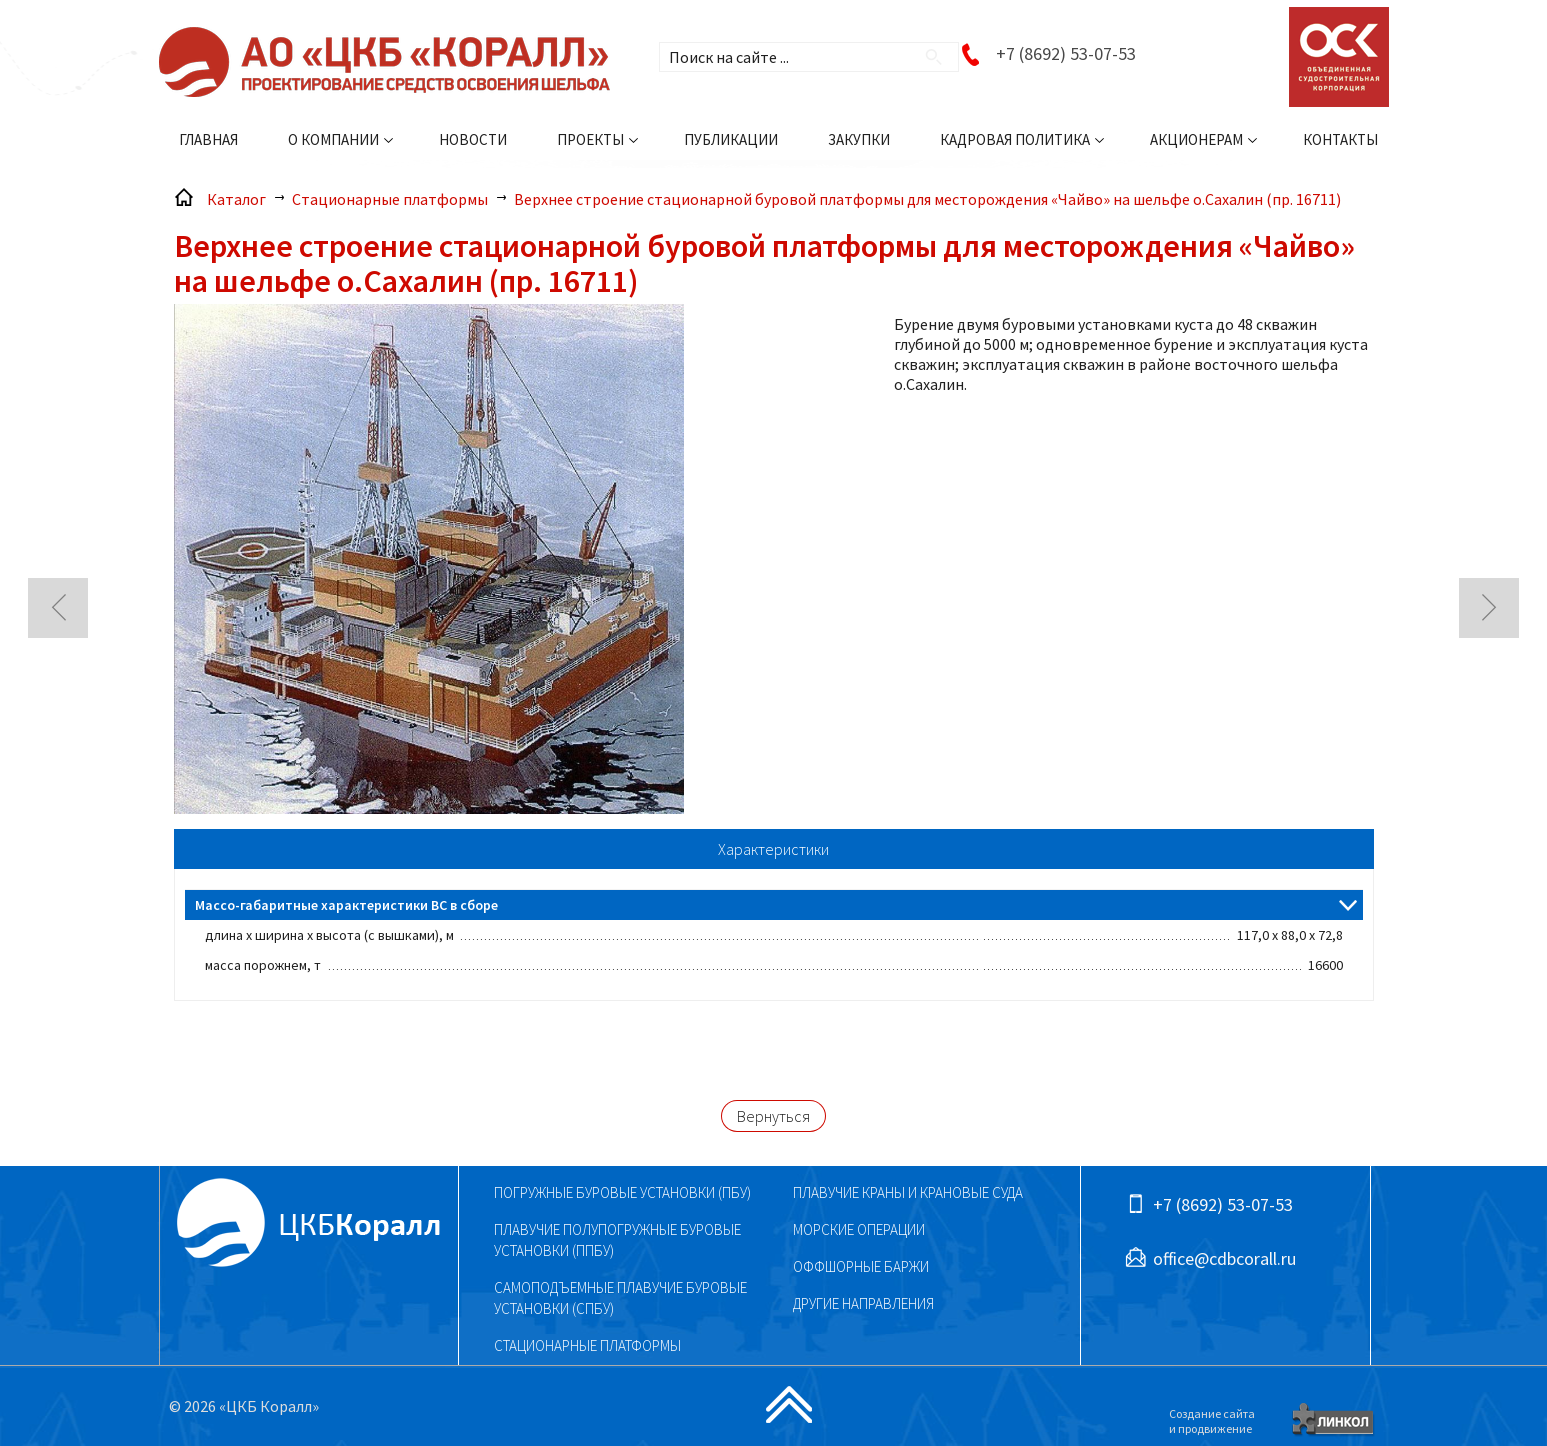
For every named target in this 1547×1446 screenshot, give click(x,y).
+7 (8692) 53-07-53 (1066, 53)
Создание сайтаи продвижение (1212, 1421)
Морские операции (859, 1229)
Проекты (590, 139)
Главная (208, 139)
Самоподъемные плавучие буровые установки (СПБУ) (620, 1298)
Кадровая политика (1015, 139)
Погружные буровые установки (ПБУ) (622, 1192)
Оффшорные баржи (861, 1266)
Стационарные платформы (587, 1345)
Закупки (859, 139)
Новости (473, 139)
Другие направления (863, 1303)
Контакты (1340, 139)
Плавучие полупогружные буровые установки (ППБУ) (617, 1240)
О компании (333, 139)
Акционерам (1196, 139)
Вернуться (773, 1116)
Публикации (731, 139)
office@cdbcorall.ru (1224, 1258)
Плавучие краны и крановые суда (908, 1192)
